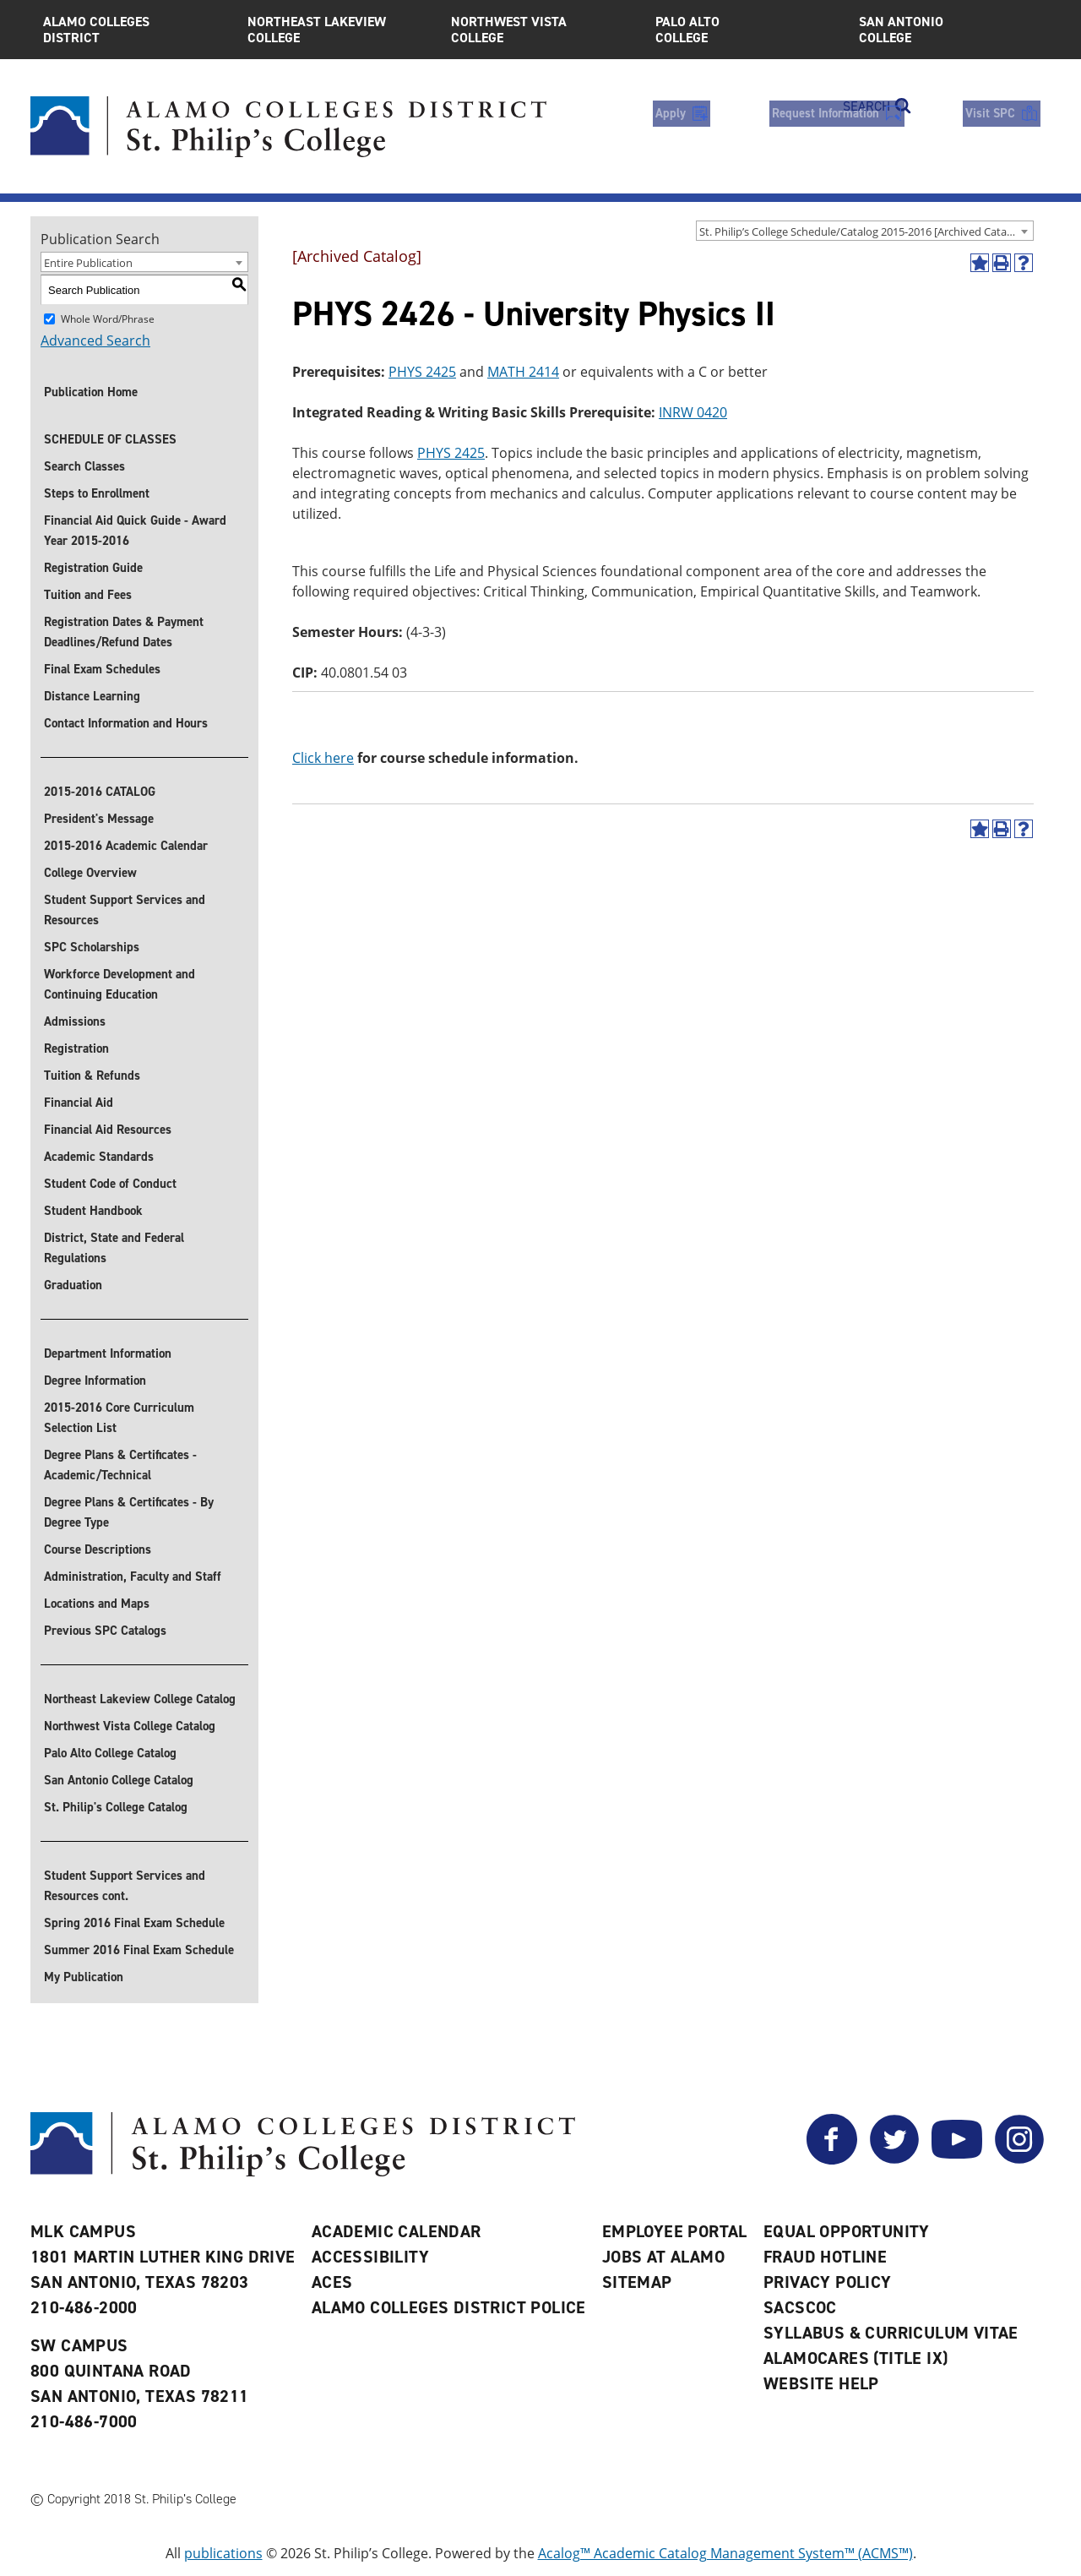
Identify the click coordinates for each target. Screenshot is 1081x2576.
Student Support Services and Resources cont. (124, 1885)
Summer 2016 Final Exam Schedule (139, 1950)
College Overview (90, 872)
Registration (76, 1048)
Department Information (107, 1353)
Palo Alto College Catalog (110, 1753)
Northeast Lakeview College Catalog (140, 1699)
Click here (323, 758)
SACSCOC (800, 2307)
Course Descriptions (97, 1549)
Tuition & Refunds (92, 1075)
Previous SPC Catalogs (105, 1630)
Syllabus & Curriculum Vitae (891, 2333)
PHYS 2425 (422, 371)
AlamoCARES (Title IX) (855, 2358)
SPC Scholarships (91, 947)
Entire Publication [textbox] (88, 262)
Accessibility (370, 2257)
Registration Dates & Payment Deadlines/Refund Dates (124, 632)
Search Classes (84, 466)
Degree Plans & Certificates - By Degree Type (129, 1512)
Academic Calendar (396, 2231)
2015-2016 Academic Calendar (126, 845)
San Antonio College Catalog (118, 1780)
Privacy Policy (827, 2282)
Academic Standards (99, 1156)
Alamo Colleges (132, 29)
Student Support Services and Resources (124, 910)
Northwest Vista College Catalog (129, 1726)
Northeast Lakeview (336, 29)
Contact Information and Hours (126, 723)
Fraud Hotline (825, 2257)
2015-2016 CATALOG (99, 791)
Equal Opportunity (846, 2231)
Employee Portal (674, 2231)
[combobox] (865, 231)
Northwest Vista (540, 29)
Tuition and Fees (88, 594)
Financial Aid (78, 1102)
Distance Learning (92, 696)
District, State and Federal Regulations (114, 1247)
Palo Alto (744, 29)
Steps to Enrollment (96, 493)
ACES (332, 2282)
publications (223, 2553)
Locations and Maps (96, 1603)
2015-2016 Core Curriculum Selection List (119, 1417)
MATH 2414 (523, 371)
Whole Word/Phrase (108, 319)
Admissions (75, 1021)
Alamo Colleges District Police (449, 2307)
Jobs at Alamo (663, 2257)
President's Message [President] (99, 818)
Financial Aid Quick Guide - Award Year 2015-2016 (135, 530)
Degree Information (95, 1380)
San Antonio (948, 29)
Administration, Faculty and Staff (132, 1576)
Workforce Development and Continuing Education (119, 984)
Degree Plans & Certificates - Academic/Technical (120, 1465)
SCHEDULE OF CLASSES (110, 439)
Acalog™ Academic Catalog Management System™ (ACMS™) (725, 2553)
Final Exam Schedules (102, 669)
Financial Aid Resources (107, 1129)
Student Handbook (93, 1210)
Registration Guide (93, 567)
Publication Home (91, 392)
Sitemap (637, 2282)
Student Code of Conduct (110, 1183)
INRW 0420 (693, 412)
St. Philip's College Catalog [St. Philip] (115, 1807)
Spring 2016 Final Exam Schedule (134, 1922)
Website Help (821, 2383)
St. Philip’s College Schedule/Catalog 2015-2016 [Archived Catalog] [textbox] (862, 231)
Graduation (73, 1285)
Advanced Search (95, 340)
